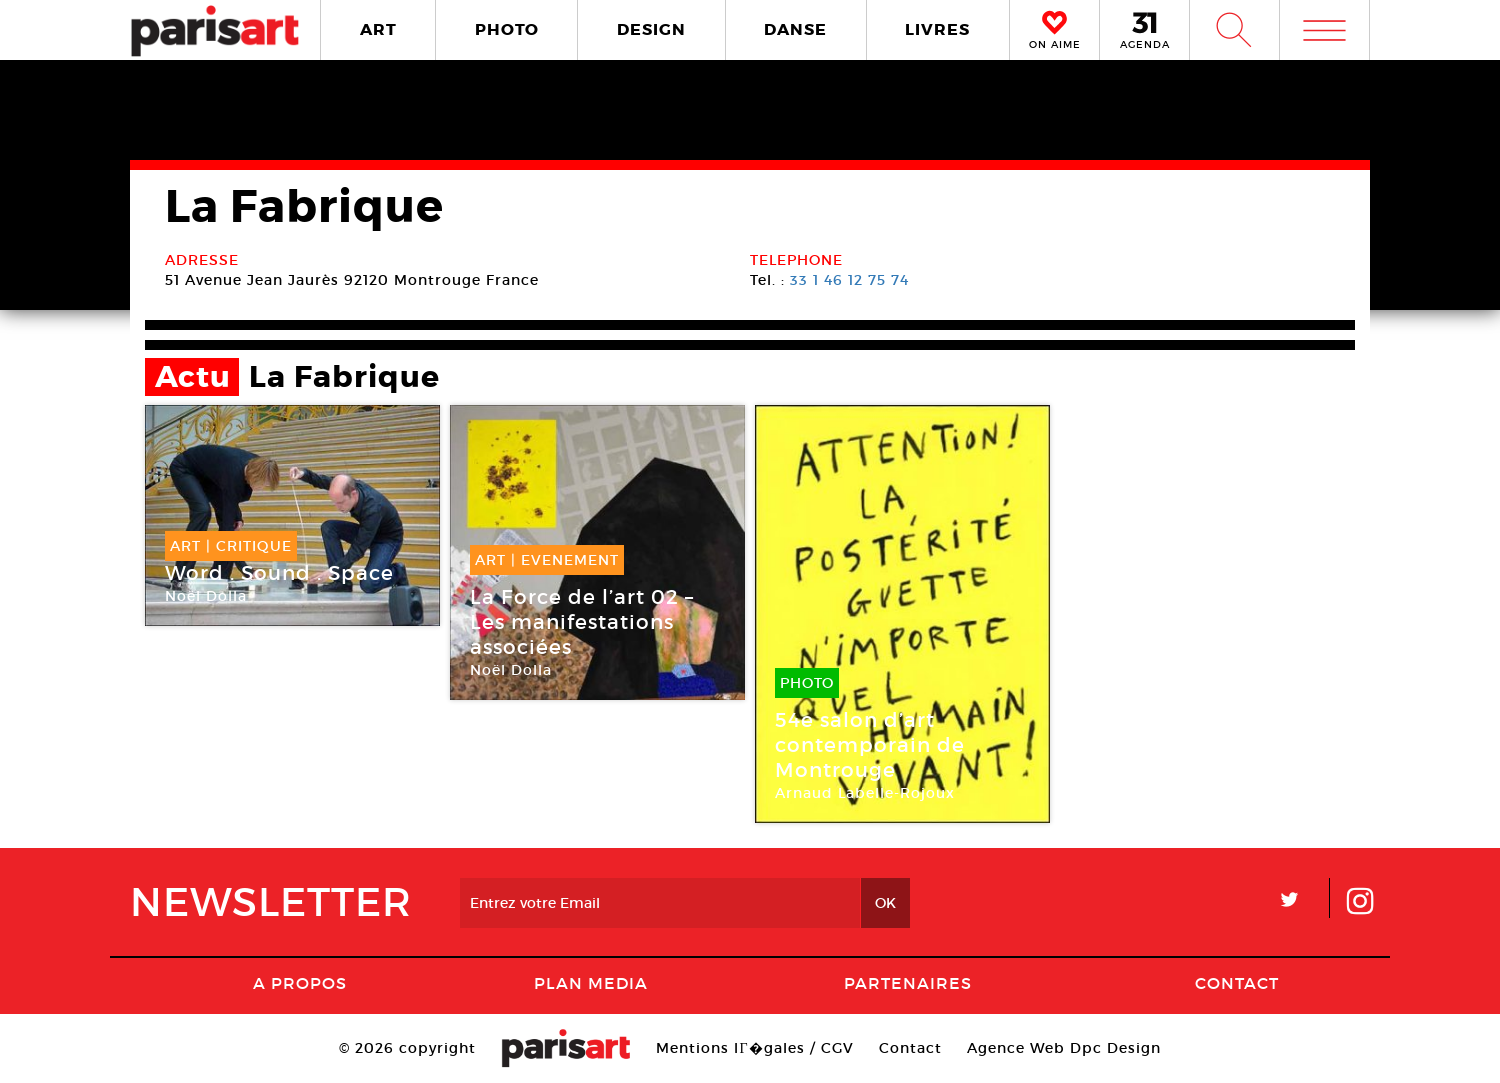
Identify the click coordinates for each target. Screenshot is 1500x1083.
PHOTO (507, 29)
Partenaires (908, 983)
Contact (1237, 983)
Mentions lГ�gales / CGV (754, 1048)
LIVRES (937, 29)
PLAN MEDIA (591, 983)
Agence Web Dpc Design (1064, 1048)
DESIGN (651, 29)
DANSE (795, 29)
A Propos (300, 983)
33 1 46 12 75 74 (849, 280)
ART (378, 29)
